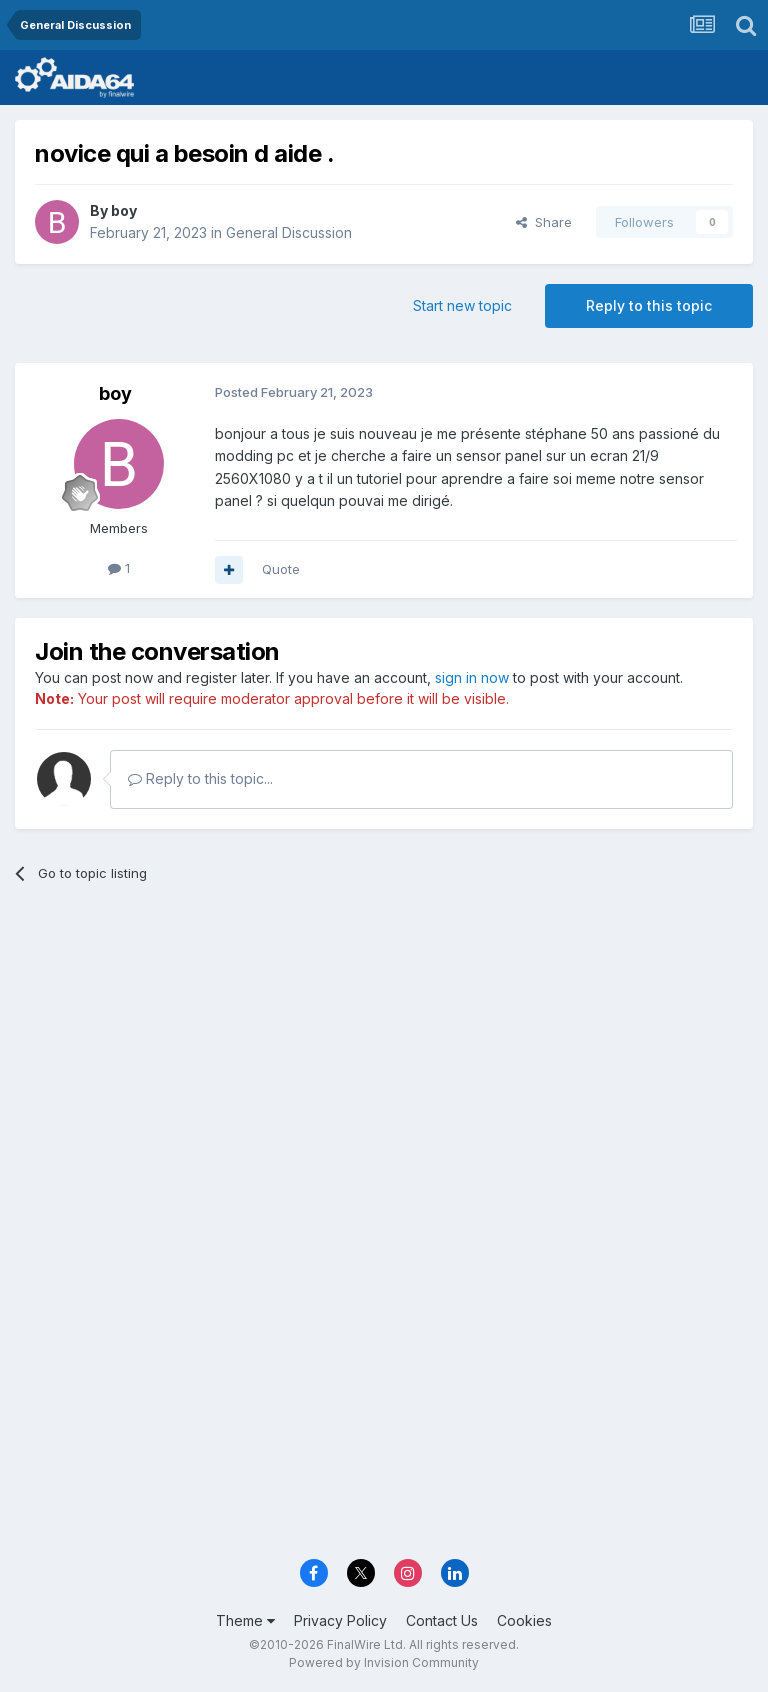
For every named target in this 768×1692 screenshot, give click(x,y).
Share (544, 222)
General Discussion (289, 232)
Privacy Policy (340, 1620)
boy (124, 210)
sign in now (472, 677)
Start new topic (462, 305)
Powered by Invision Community (384, 1662)
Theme (245, 1620)
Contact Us (442, 1620)
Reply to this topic (649, 305)
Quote (281, 569)
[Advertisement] (384, 1053)
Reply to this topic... (200, 778)
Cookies (524, 1620)
